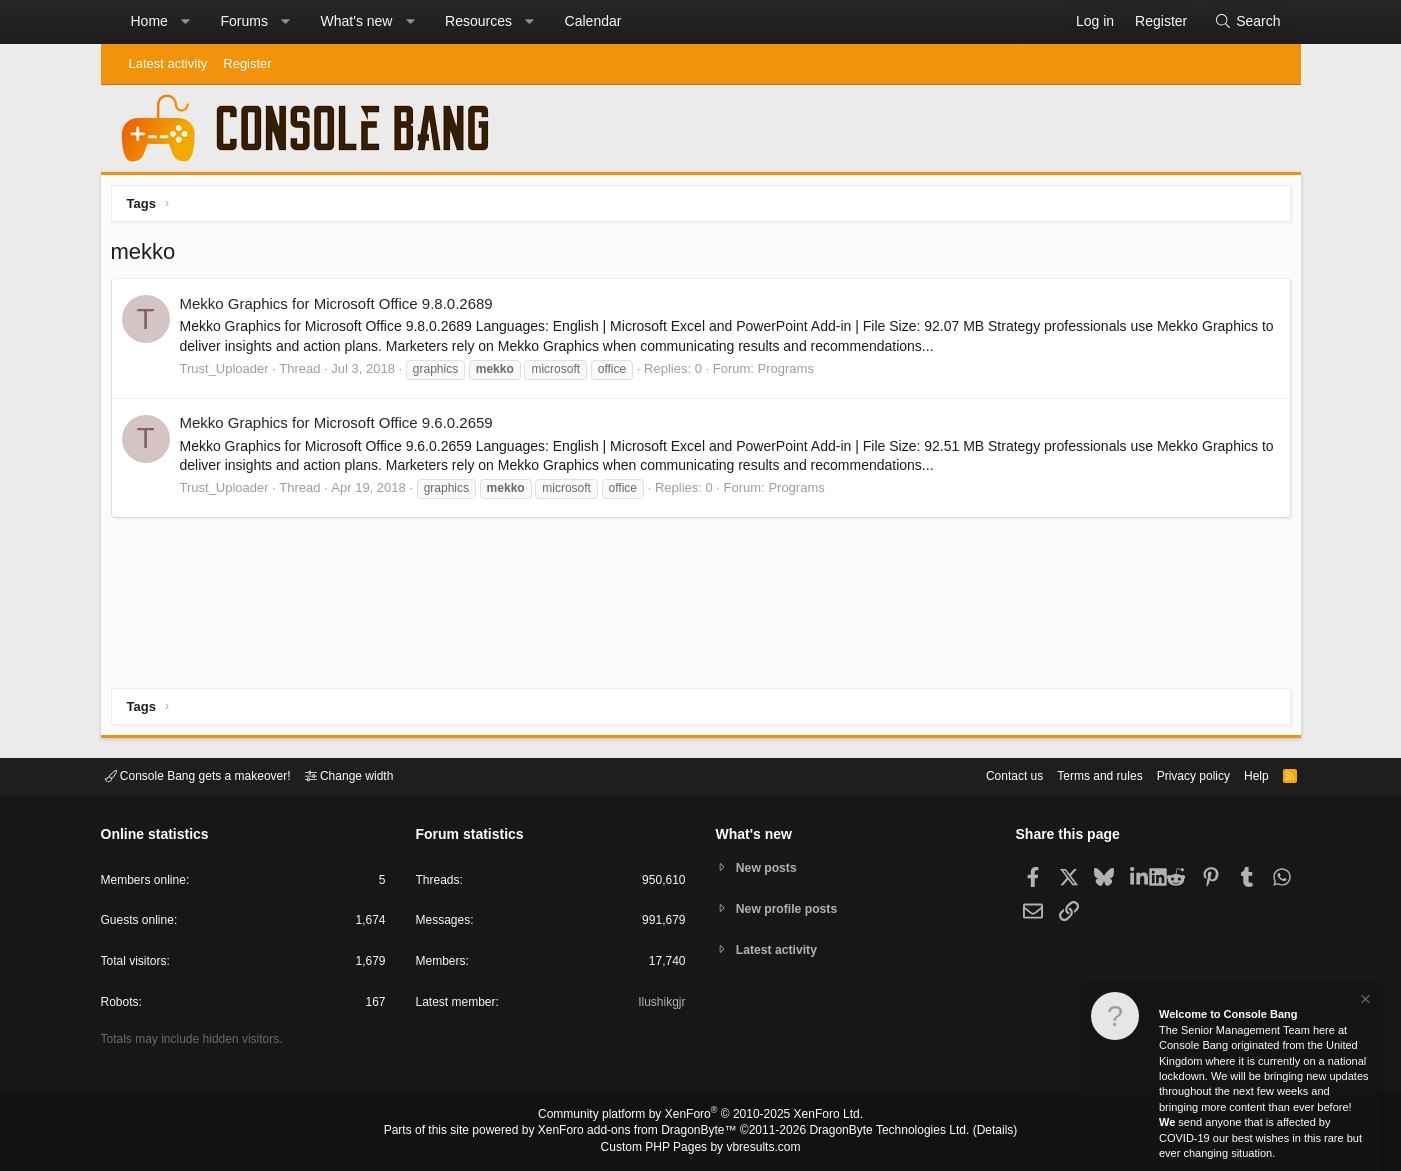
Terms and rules (1075, 774)
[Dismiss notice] (1364, 1001)
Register (247, 63)
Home (149, 21)
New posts (769, 866)
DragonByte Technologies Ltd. (873, 1132)
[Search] (1247, 22)
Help (1243, 774)
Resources (478, 21)
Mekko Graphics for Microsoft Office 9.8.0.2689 (341, 308)
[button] (185, 22)
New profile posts (791, 908)
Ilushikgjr (659, 1005)
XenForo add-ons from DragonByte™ (642, 1132)
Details (971, 1132)
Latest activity (168, 63)
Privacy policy (1175, 774)
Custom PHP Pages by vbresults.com (700, 1148)
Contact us (984, 774)
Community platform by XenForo (701, 1117)
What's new (357, 21)
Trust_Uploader (229, 373)
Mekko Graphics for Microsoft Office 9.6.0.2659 (341, 427)
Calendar (593, 21)
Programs (791, 373)
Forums (243, 21)
